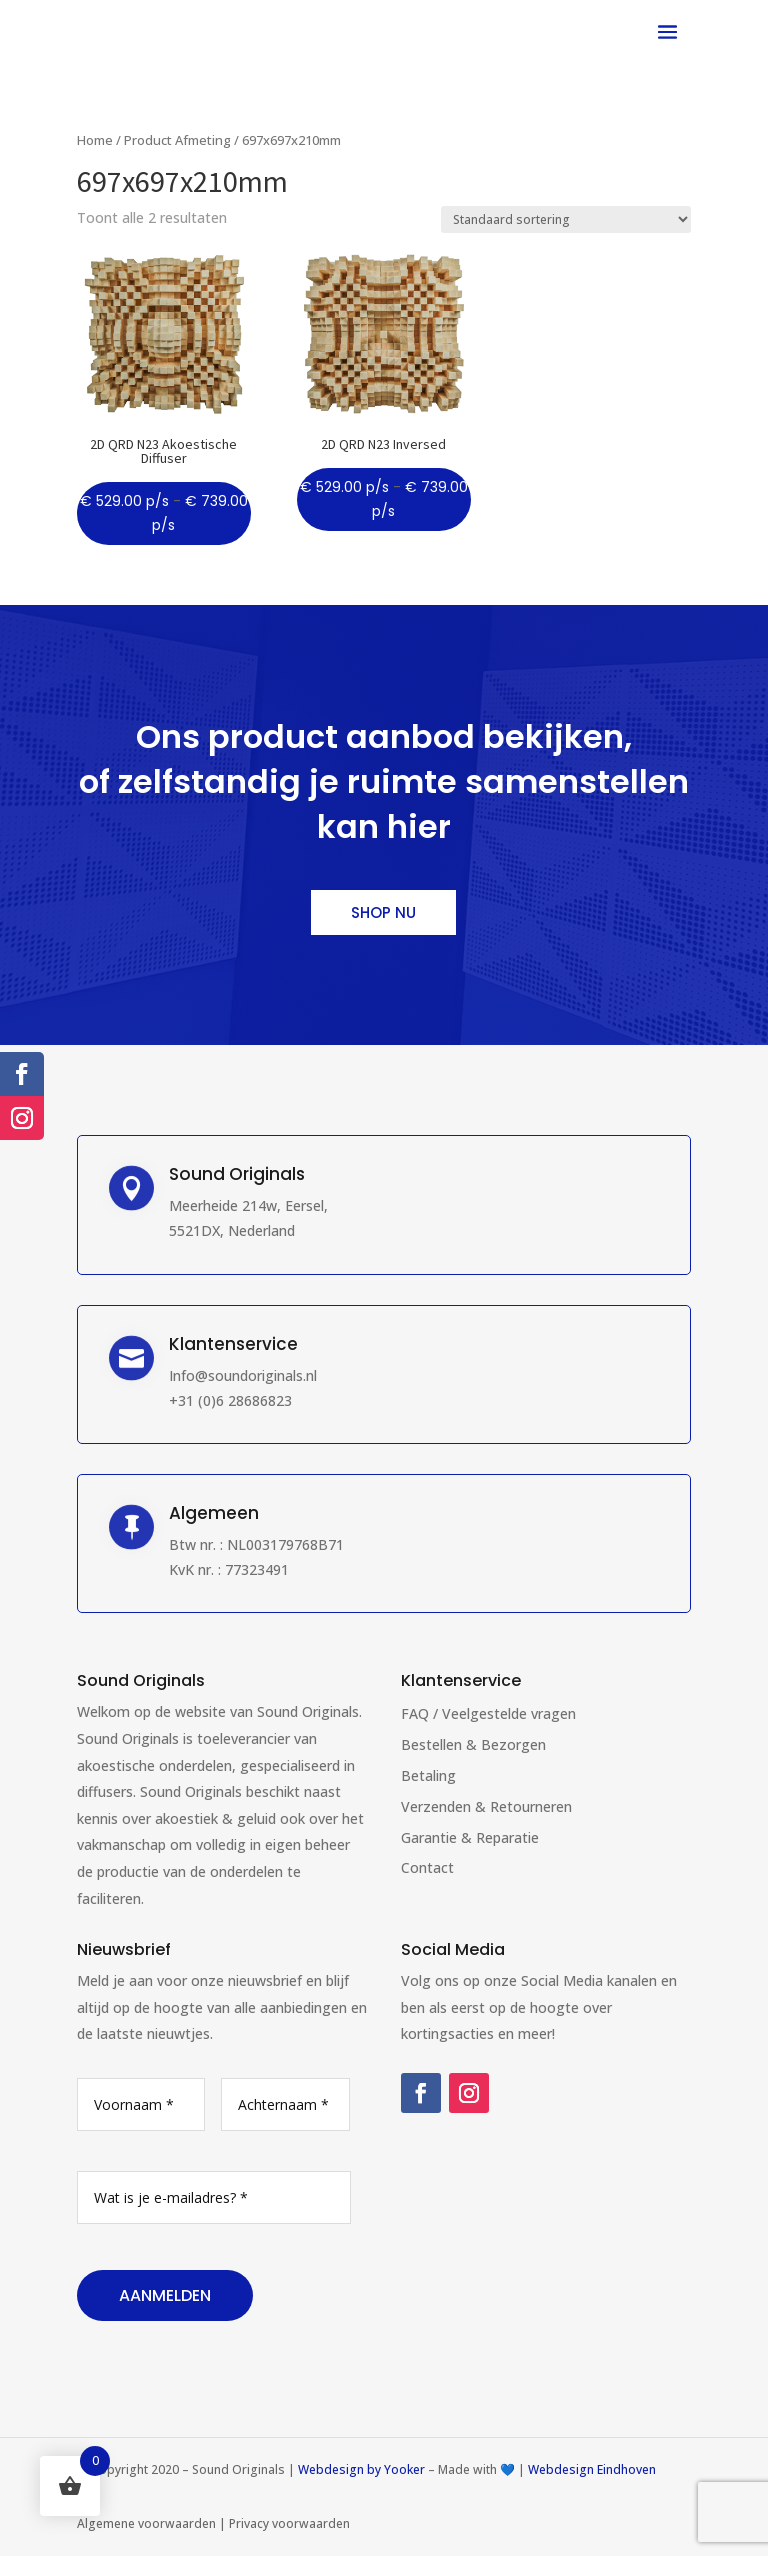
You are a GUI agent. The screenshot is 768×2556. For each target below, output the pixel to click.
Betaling (428, 1775)
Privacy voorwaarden (289, 2523)
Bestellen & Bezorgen (473, 1744)
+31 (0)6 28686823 (230, 1400)
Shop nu (383, 912)
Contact (427, 1867)
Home (95, 140)
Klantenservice (461, 1680)
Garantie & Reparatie (470, 1837)
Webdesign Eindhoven (592, 2469)
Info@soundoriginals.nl (243, 1375)
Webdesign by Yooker (361, 2469)
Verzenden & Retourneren (486, 1806)
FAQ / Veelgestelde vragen (488, 1713)
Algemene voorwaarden (146, 2523)
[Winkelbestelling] (566, 219)
